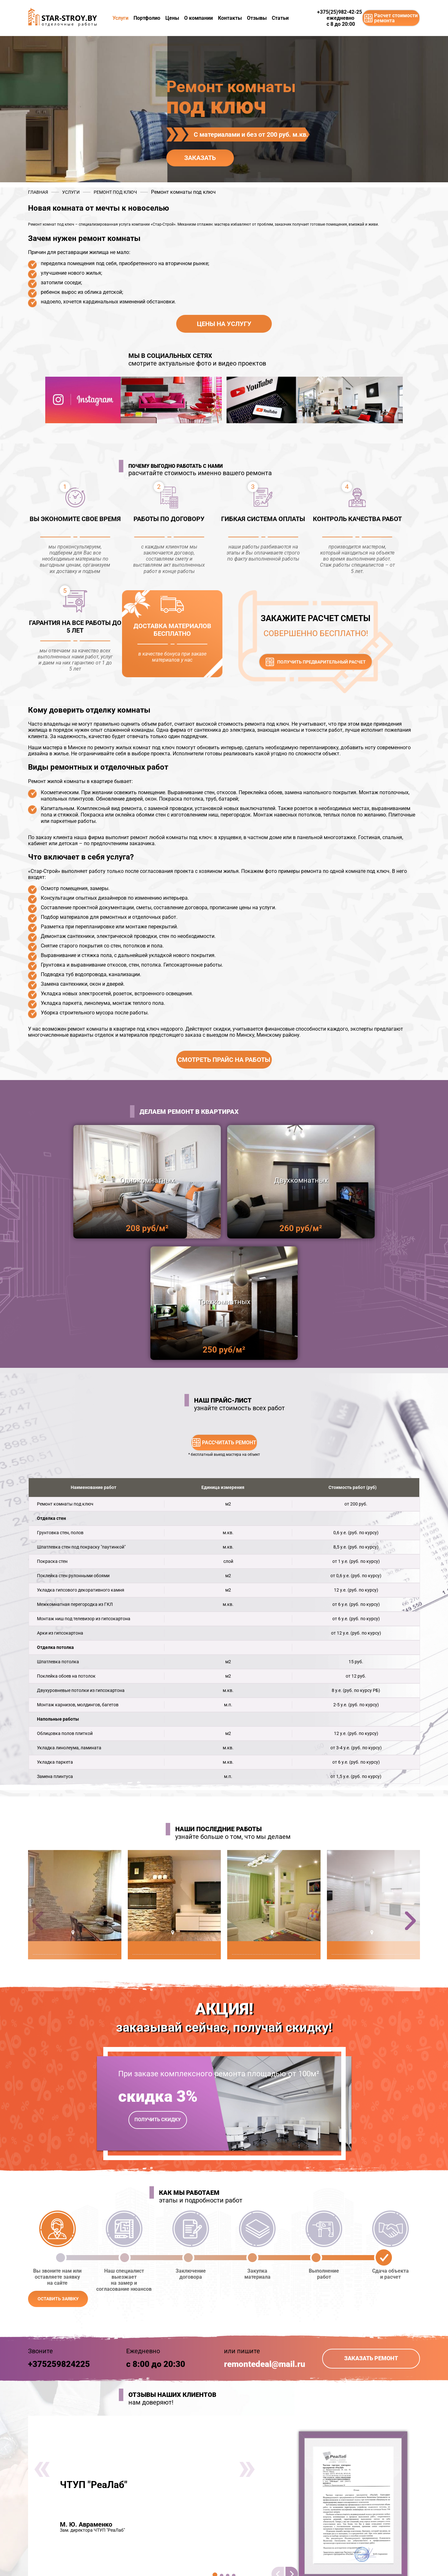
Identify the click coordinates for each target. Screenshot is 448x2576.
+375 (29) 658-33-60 (260, 2559)
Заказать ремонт (371, 2237)
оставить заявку (58, 2177)
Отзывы (257, 18)
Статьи (280, 18)
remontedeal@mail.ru (264, 2242)
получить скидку (157, 1998)
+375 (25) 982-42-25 (260, 2552)
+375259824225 (59, 2242)
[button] (410, 1799)
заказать (200, 158)
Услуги (120, 18)
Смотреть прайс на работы (224, 1059)
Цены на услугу (224, 324)
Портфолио (147, 18)
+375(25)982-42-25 (339, 12)
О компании (198, 18)
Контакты (230, 18)
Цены (172, 18)
